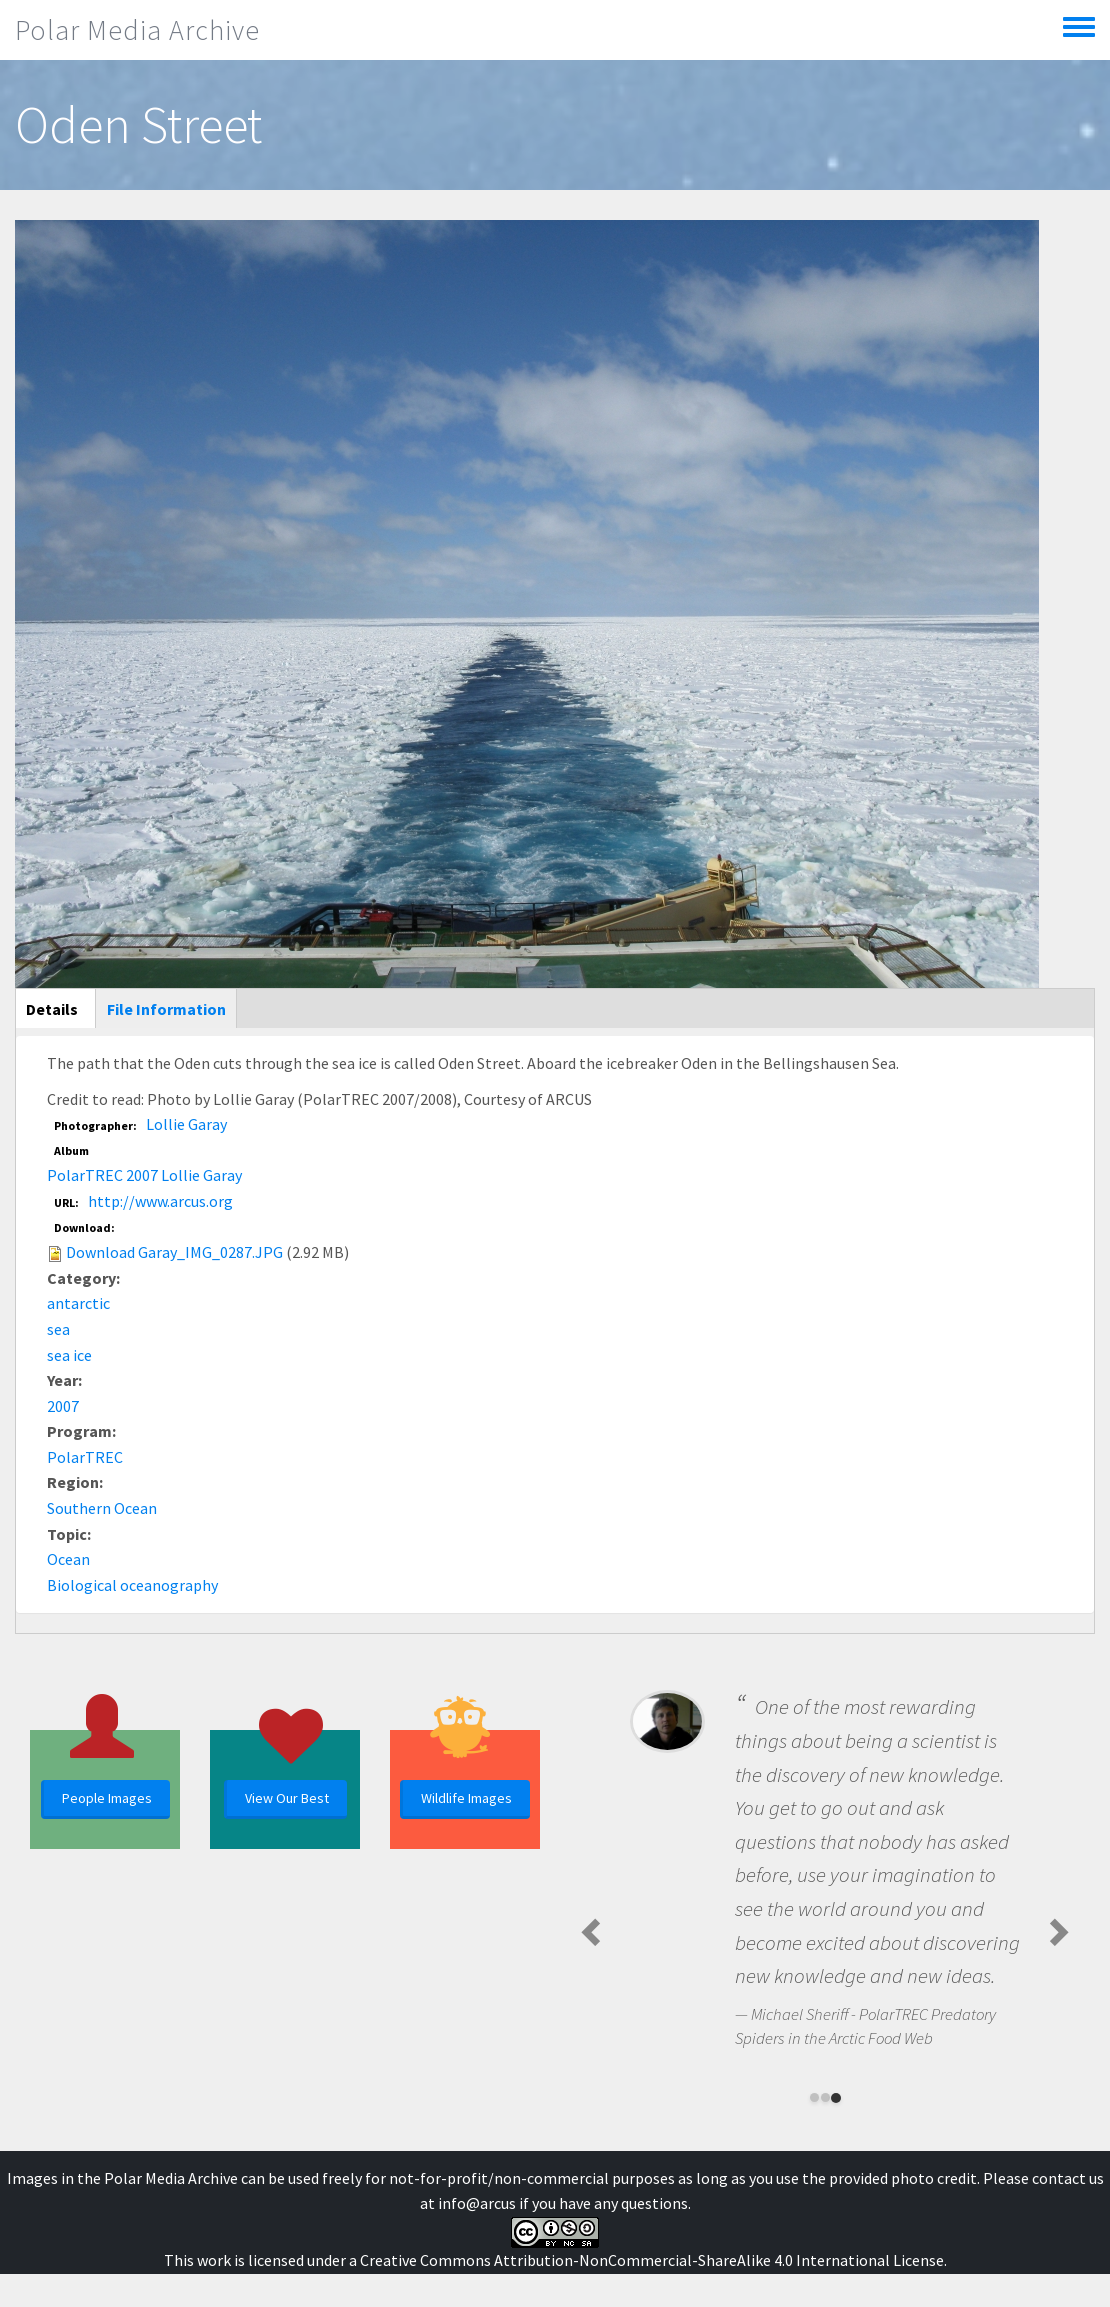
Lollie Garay (186, 1124)
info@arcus (477, 2203)
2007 (63, 1406)
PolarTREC (85, 1457)
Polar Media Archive (137, 30)
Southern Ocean (102, 1508)
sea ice (69, 1355)
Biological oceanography (132, 1585)
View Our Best (287, 1798)
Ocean (68, 1559)
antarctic (78, 1303)
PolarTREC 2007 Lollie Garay (144, 1175)
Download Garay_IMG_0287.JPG (174, 1252)
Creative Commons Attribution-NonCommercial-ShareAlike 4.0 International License (652, 2260)
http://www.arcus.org (160, 1201)
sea (58, 1329)
